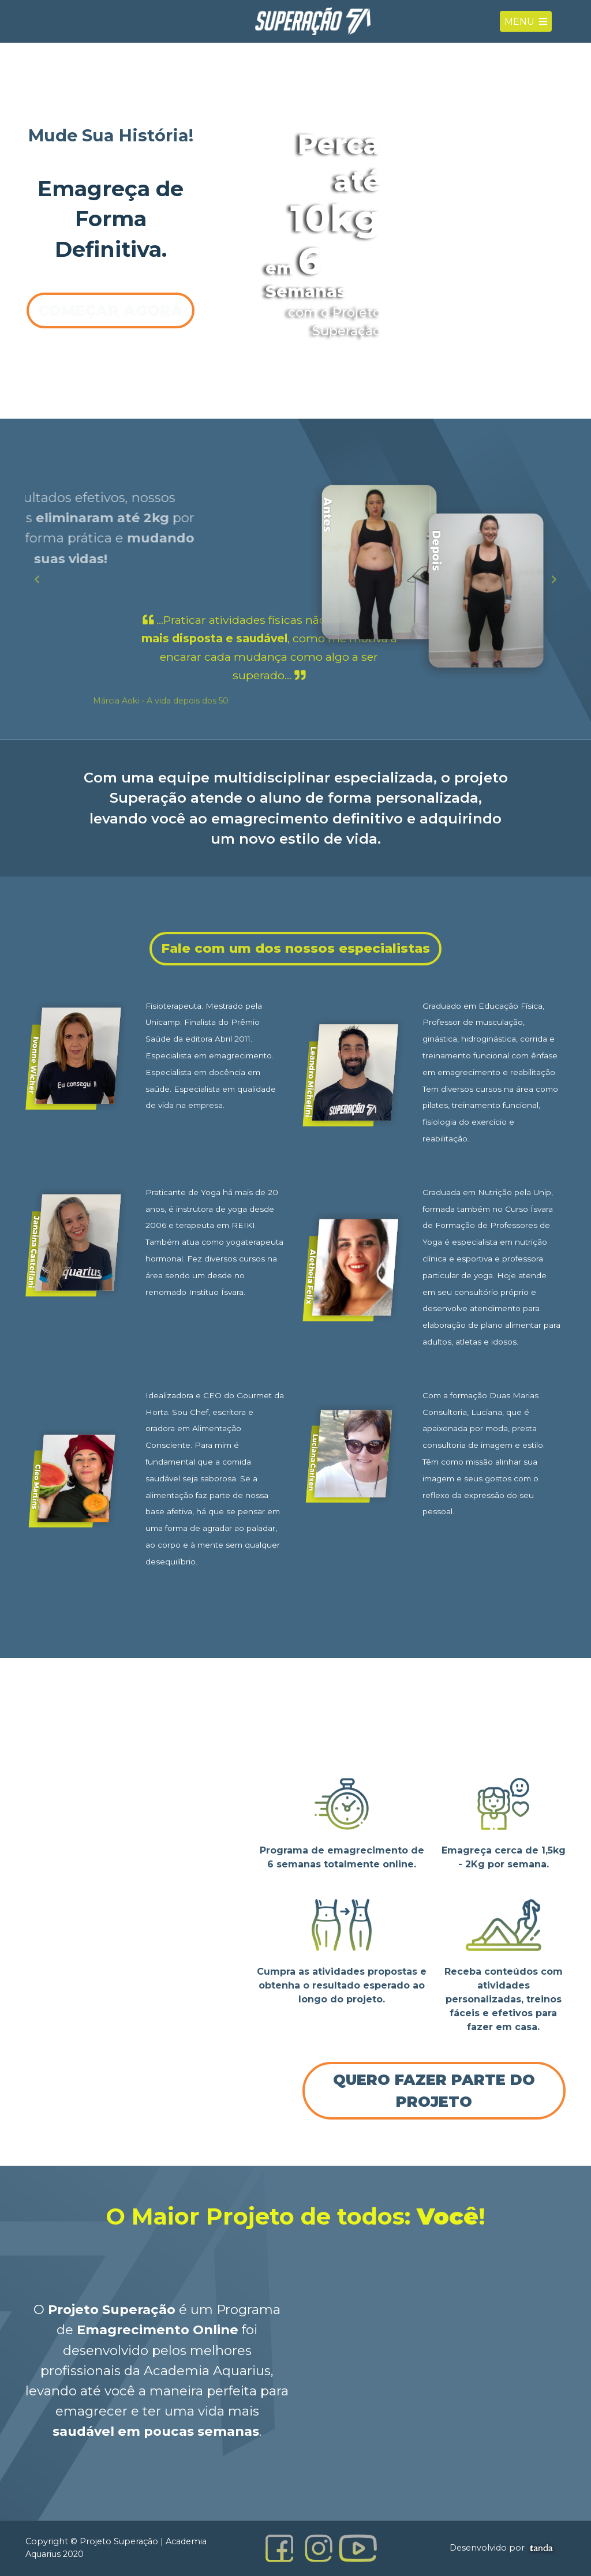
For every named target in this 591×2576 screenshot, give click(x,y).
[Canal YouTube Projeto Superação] (358, 2548)
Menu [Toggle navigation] (525, 26)
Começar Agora (110, 310)
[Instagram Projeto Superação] (318, 2548)
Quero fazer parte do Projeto (434, 2090)
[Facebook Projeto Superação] (279, 2548)
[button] (36, 579)
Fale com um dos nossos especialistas (295, 948)
